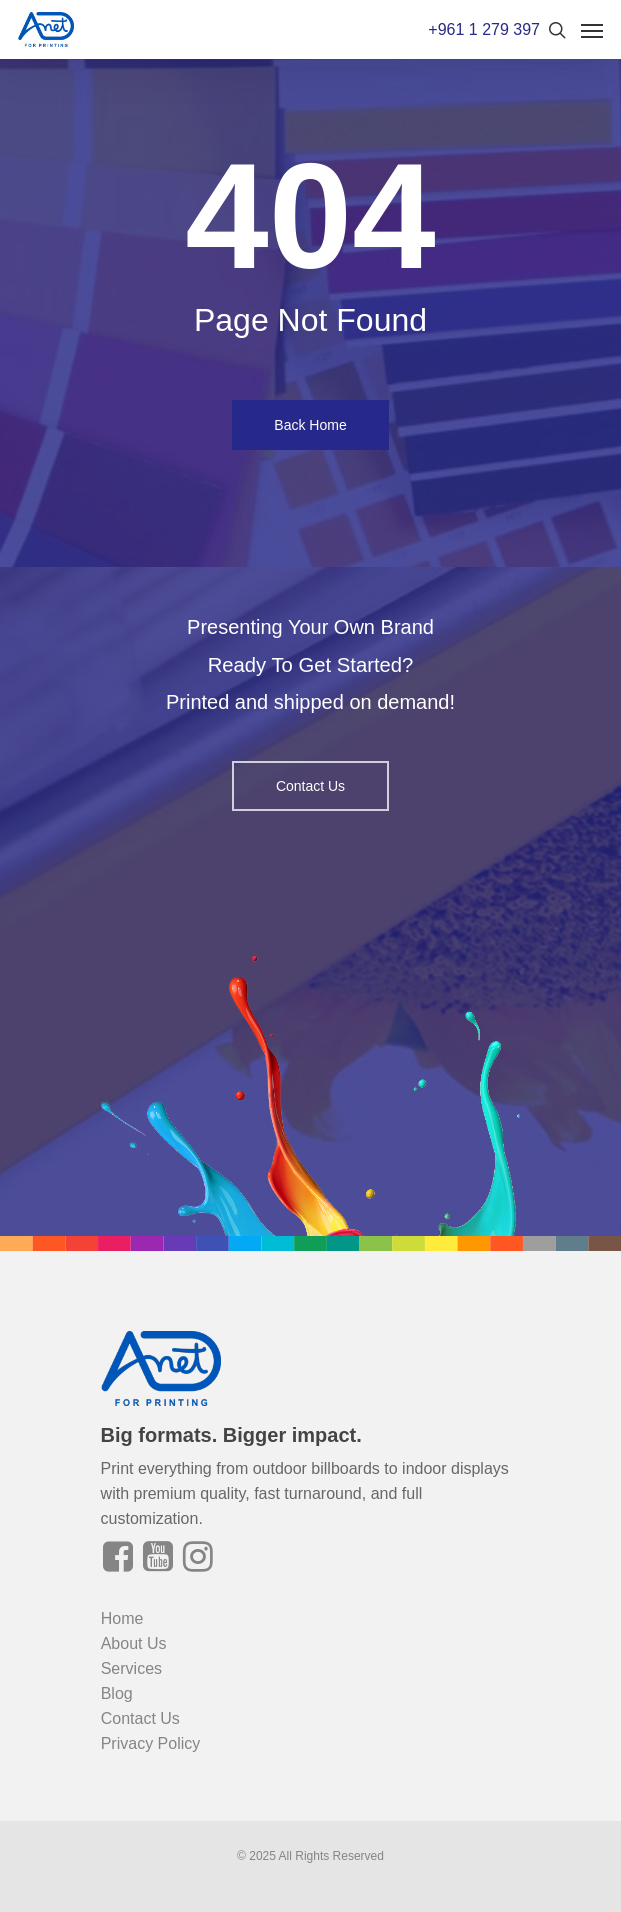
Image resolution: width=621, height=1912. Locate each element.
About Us (134, 1643)
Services (131, 1668)
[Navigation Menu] (592, 30)
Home (122, 1618)
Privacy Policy (151, 1743)
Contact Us (140, 1718)
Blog (117, 1693)
